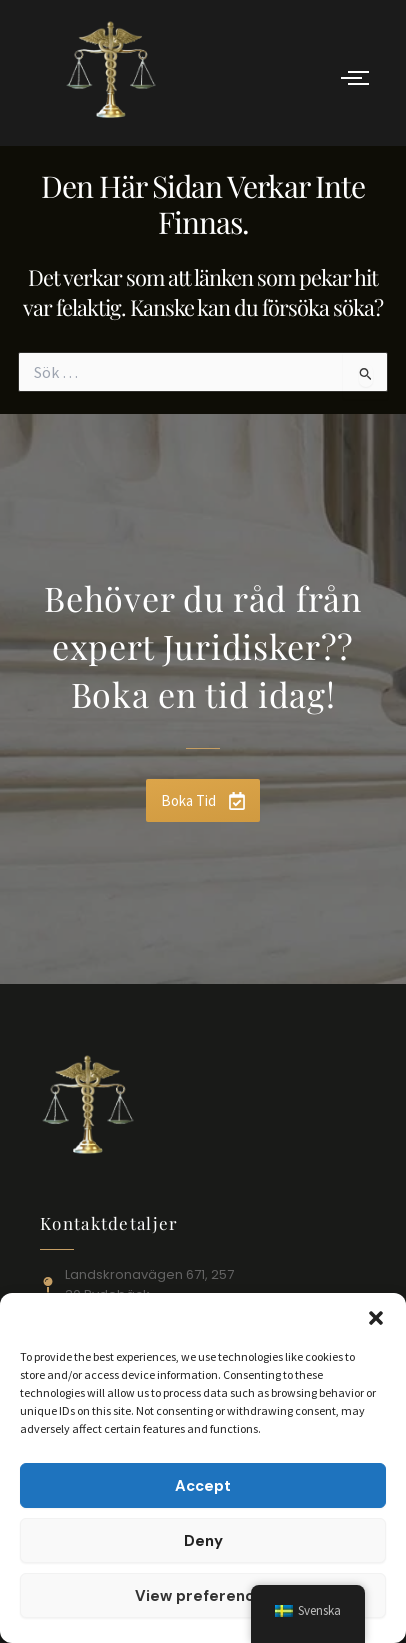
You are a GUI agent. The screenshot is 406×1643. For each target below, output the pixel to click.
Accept (203, 1486)
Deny (203, 1541)
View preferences (203, 1596)
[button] (376, 1318)
